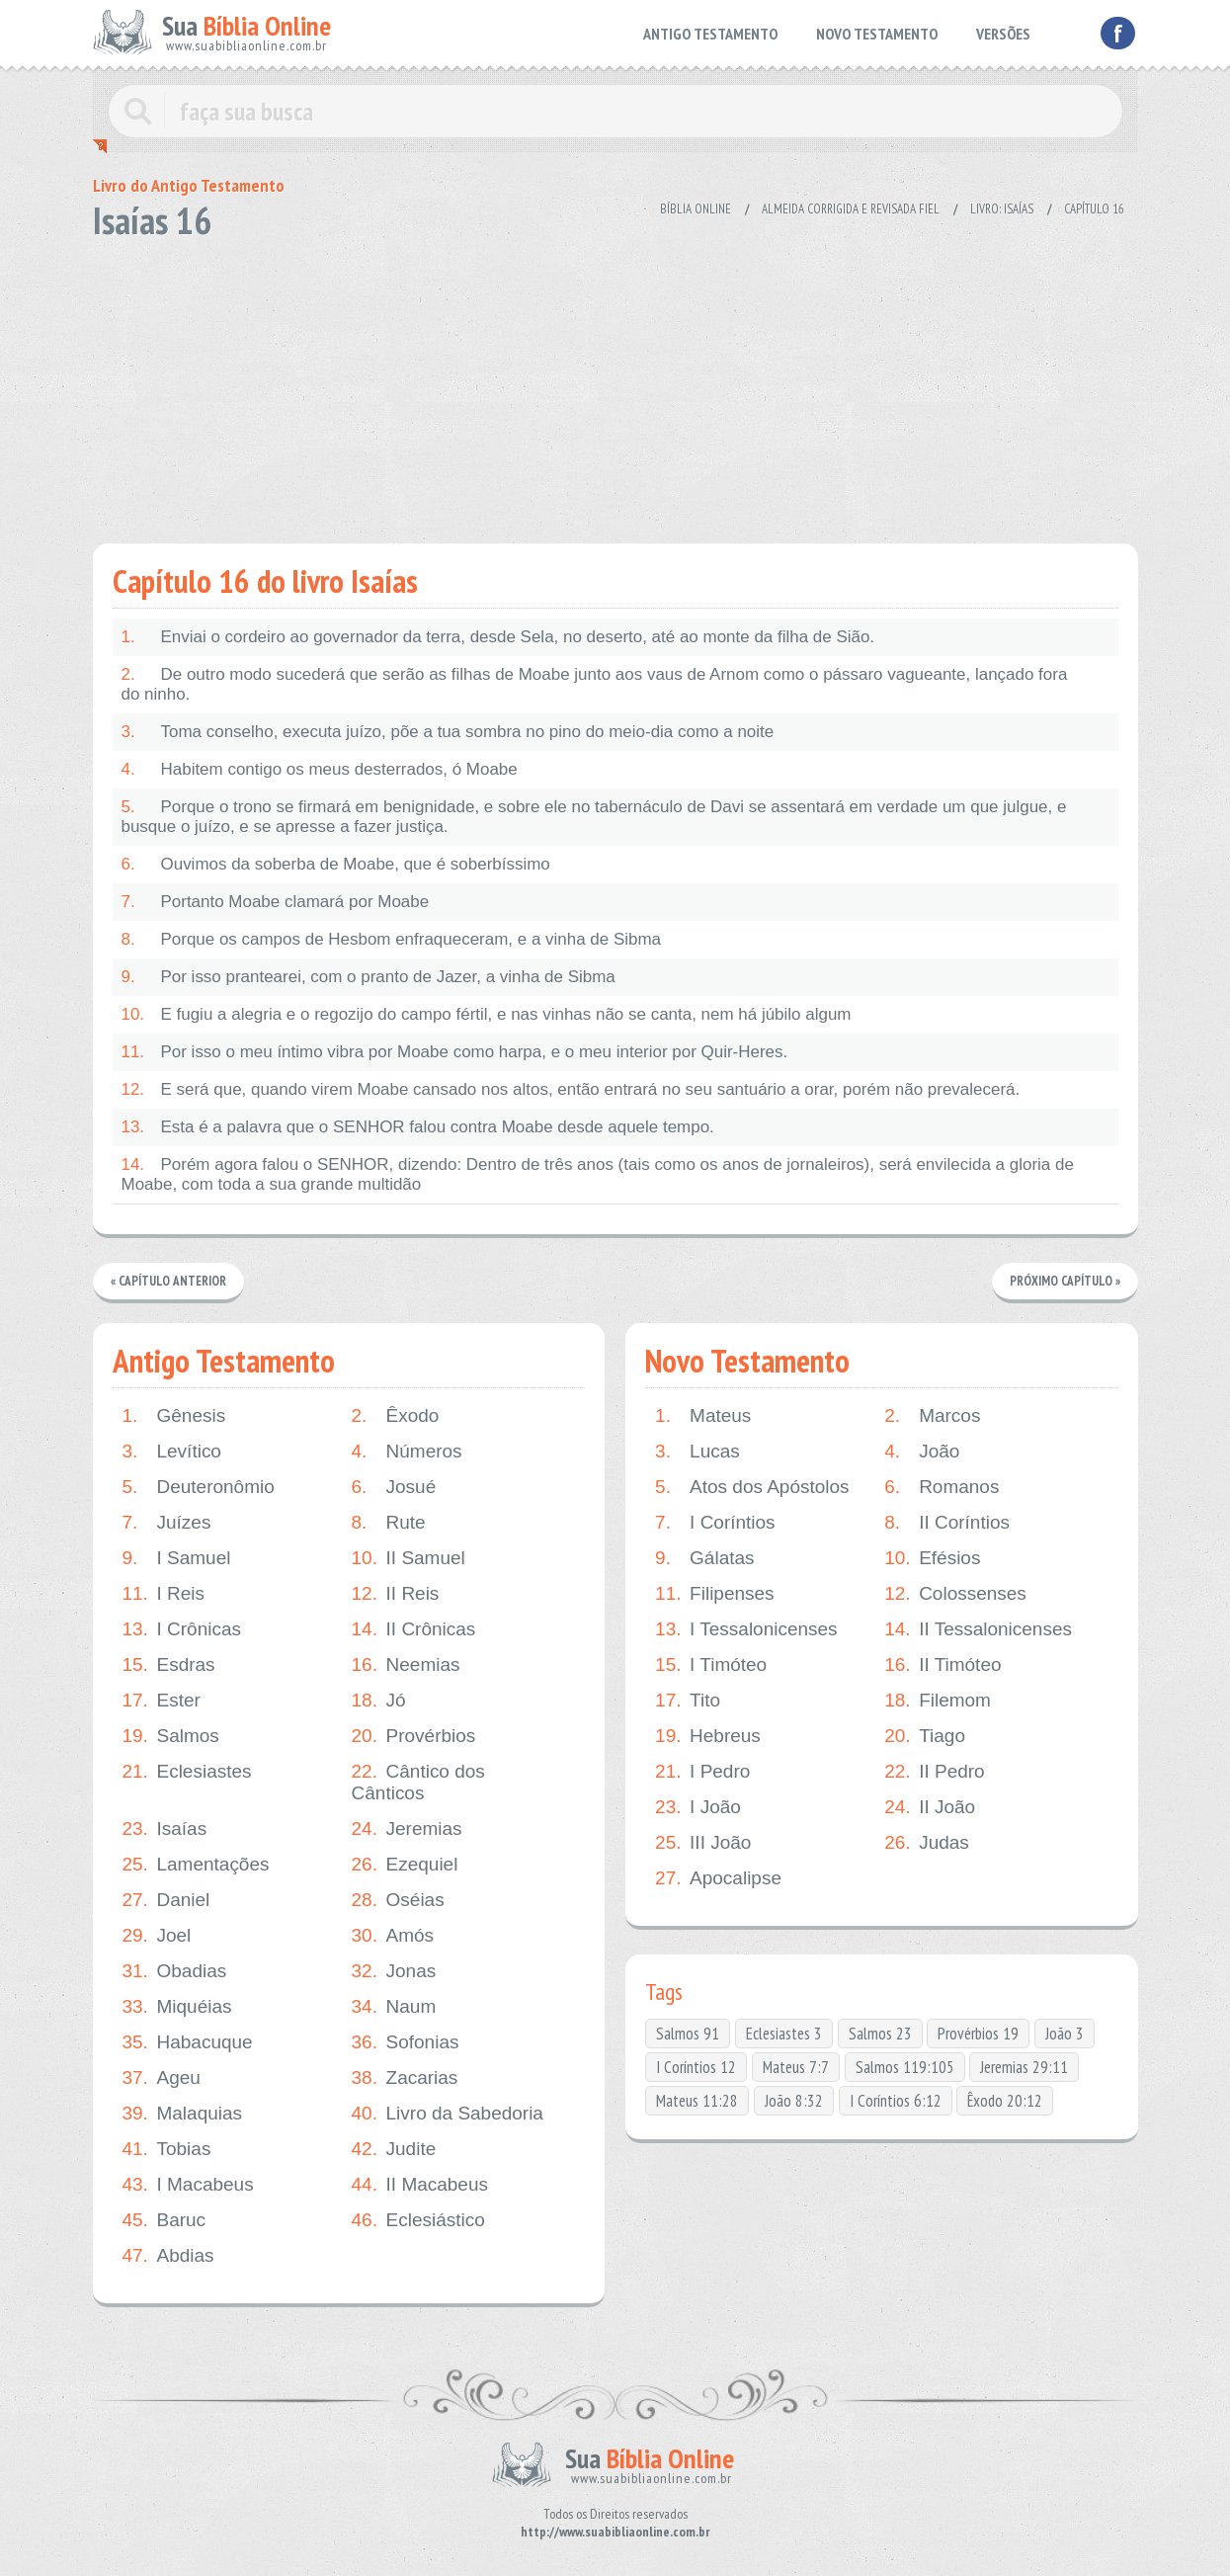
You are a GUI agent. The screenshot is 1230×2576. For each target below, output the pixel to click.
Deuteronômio (199, 1487)
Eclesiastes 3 (784, 2033)
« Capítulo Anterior (168, 1281)
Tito (687, 1700)
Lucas (697, 1451)
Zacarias (405, 2078)
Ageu (162, 2078)
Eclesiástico (418, 2220)
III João (703, 1843)
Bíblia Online (695, 209)
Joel (157, 1936)
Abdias (168, 2256)
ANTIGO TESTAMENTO (710, 33)
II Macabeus (420, 2185)
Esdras (169, 1665)
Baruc (164, 2220)
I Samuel (177, 1558)
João (921, 1451)
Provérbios (414, 1736)
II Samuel (408, 1558)
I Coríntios (715, 1523)
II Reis (396, 1594)
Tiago (924, 1736)
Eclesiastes (187, 1772)
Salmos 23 (880, 2033)
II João (929, 1807)
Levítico (172, 1451)
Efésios (932, 1558)
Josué (394, 1487)
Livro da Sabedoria (448, 2113)
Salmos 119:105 (905, 2067)
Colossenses (955, 1594)
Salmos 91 (687, 2033)
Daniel (166, 1900)
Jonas (394, 1971)
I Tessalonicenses (746, 1629)
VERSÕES (1003, 33)
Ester (162, 1700)
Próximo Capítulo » (1065, 1281)
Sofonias (405, 2042)
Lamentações (196, 1864)
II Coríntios (947, 1523)
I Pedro (702, 1772)
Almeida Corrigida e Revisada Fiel (851, 209)
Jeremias (407, 1829)
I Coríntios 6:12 (896, 2101)
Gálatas (704, 1558)
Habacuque (188, 2042)
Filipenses (715, 1594)
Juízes (167, 1523)
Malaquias (183, 2113)
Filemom (937, 1700)
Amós (393, 1936)
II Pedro (934, 1772)
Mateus (703, 1416)
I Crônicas (182, 1629)
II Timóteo (942, 1665)
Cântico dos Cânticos (418, 1782)
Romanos (941, 1487)
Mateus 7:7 (796, 2067)
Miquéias (177, 2007)
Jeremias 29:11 (1024, 2067)
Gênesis (174, 1416)
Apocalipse (718, 1878)
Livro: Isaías (1001, 209)
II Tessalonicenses (978, 1629)
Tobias (167, 2149)
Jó (379, 1700)
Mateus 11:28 (697, 2101)
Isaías (165, 1829)
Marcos (932, 1416)
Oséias (398, 1900)
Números (407, 1451)
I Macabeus (188, 2185)
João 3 (1064, 2033)
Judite (394, 2149)
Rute (389, 1523)
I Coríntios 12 (696, 2067)
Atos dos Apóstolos (752, 1487)
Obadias (175, 1971)
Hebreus (708, 1736)
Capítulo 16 (1094, 209)
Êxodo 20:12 (1004, 2101)
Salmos (171, 1736)
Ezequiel (405, 1864)
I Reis (164, 1594)
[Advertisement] (615, 385)
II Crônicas (414, 1629)
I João (698, 1807)
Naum (394, 2007)
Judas (926, 1843)
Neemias (406, 1665)
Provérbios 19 (978, 2033)
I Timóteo (711, 1665)
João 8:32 (794, 2101)
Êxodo (396, 1416)
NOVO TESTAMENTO (877, 33)
